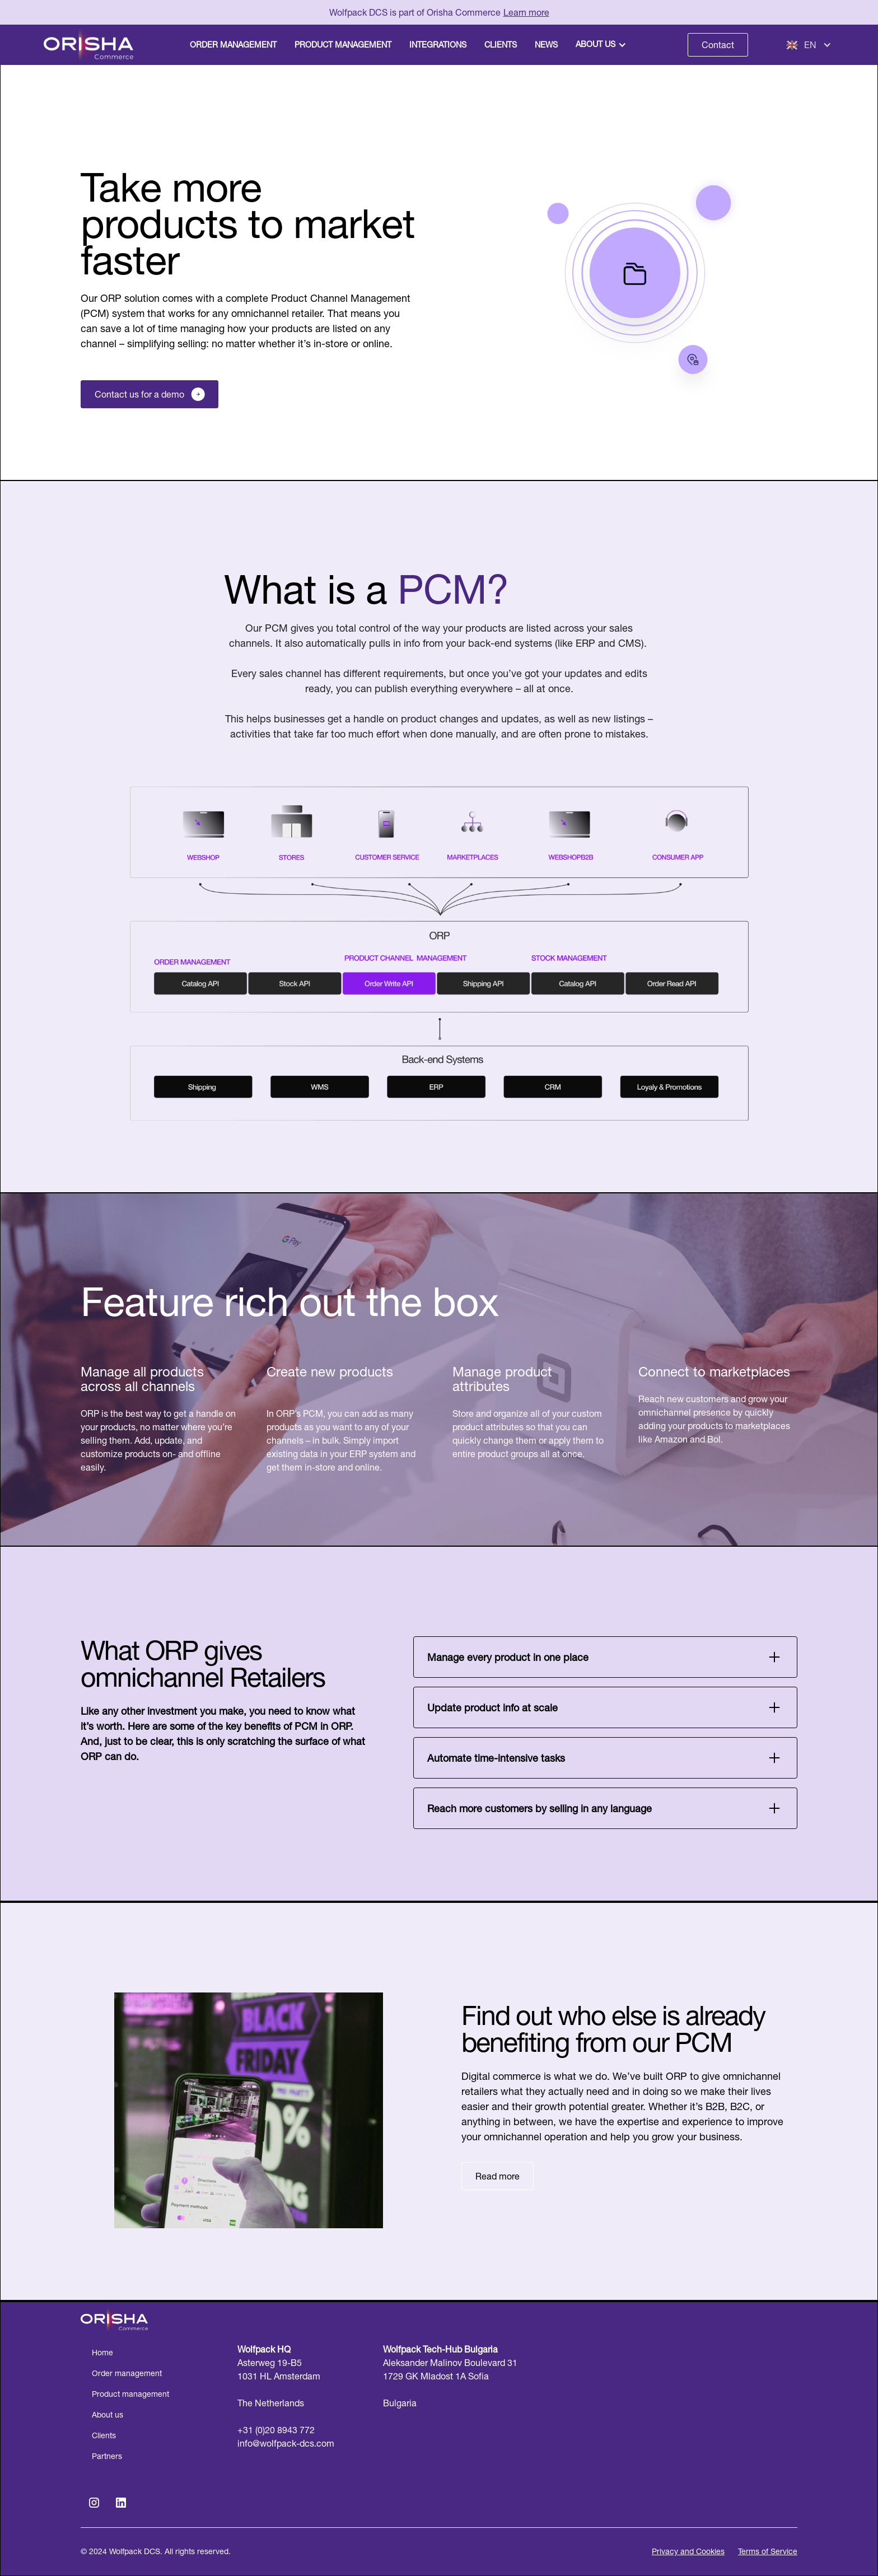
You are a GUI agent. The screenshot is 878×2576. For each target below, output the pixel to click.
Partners (107, 2456)
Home (102, 2352)
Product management (130, 2394)
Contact (718, 45)
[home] (92, 44)
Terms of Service (767, 2551)
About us (595, 44)
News (546, 44)
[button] (602, 45)
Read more (497, 2176)
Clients (104, 2435)
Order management (127, 2373)
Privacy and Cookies (688, 2551)
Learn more (526, 12)
